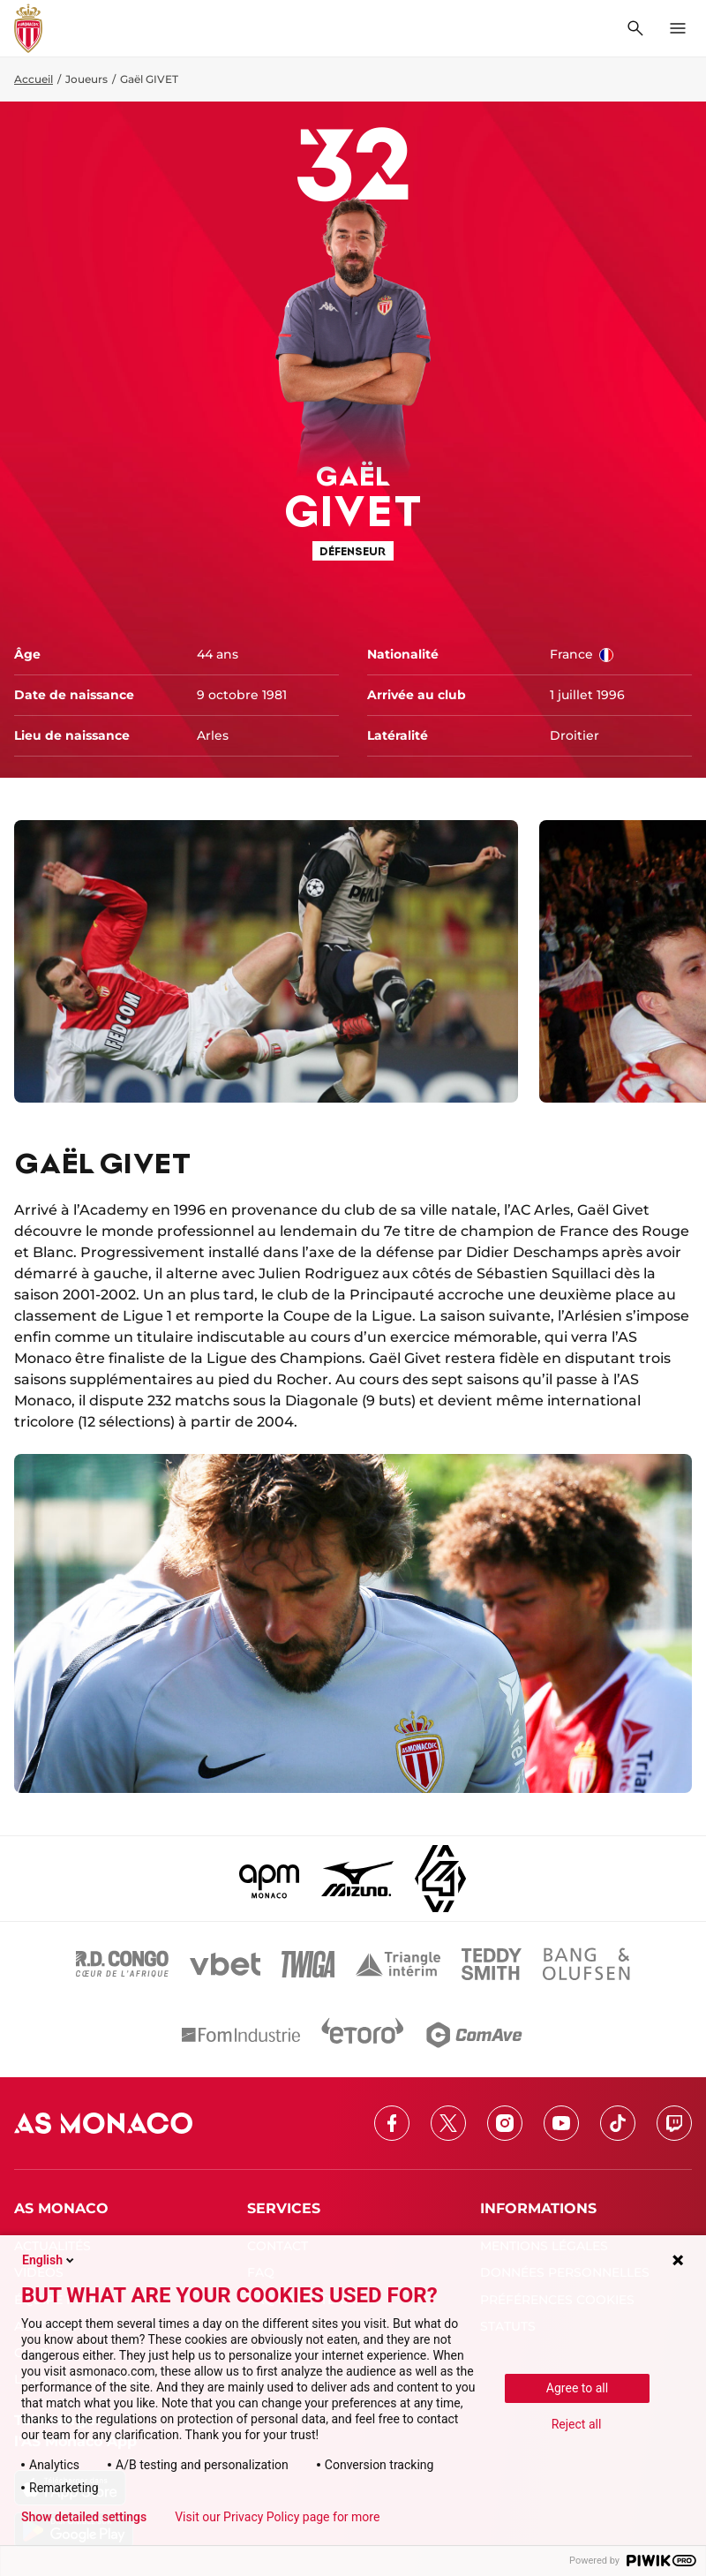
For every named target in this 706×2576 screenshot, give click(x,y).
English (49, 2260)
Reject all (577, 2424)
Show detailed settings (83, 2517)
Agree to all (577, 2388)
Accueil (33, 79)
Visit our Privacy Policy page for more (277, 2517)
